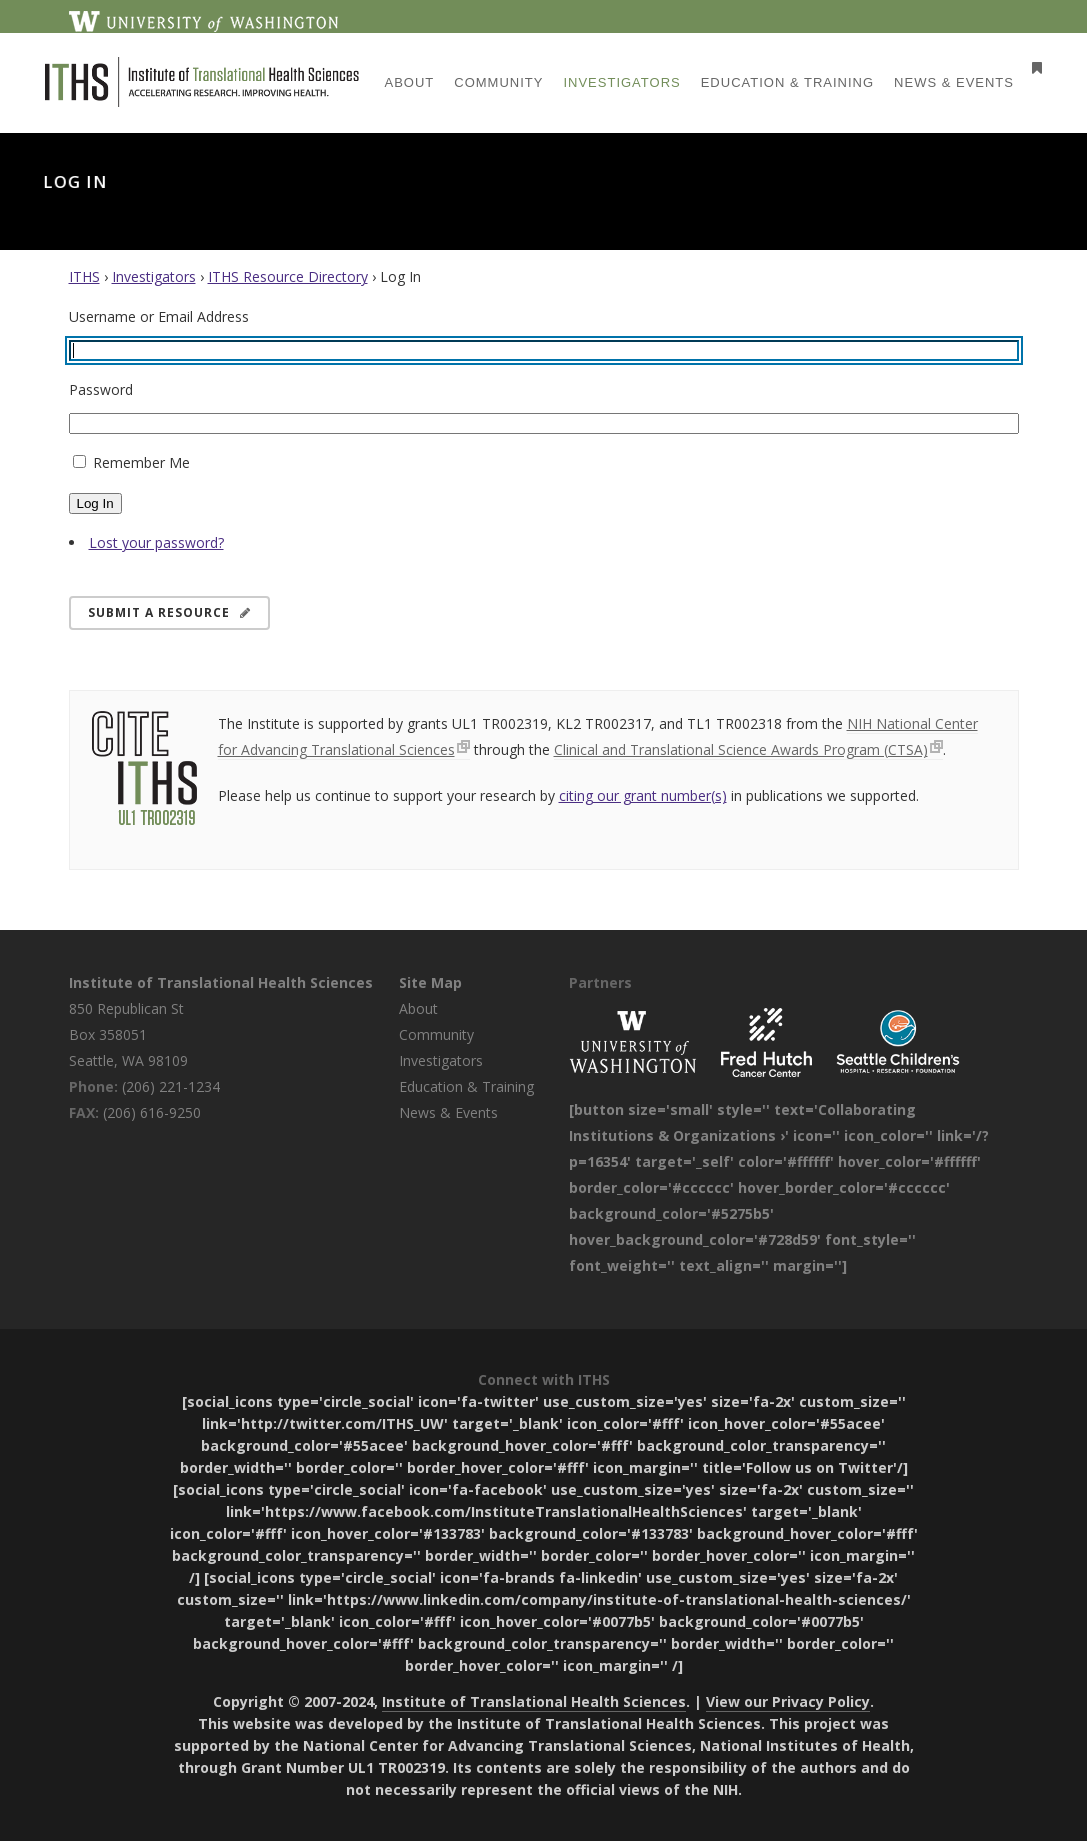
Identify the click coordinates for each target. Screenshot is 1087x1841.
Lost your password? (156, 542)
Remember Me (141, 462)
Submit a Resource (169, 612)
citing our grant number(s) (643, 795)
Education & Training (466, 1086)
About (418, 1008)
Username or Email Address (159, 316)
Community (436, 1034)
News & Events (448, 1112)
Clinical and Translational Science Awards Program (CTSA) (741, 749)
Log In (95, 503)
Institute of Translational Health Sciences (221, 982)
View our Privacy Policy (788, 1701)
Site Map (430, 982)
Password (101, 389)
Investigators (154, 276)
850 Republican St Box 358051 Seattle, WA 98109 (128, 1034)
